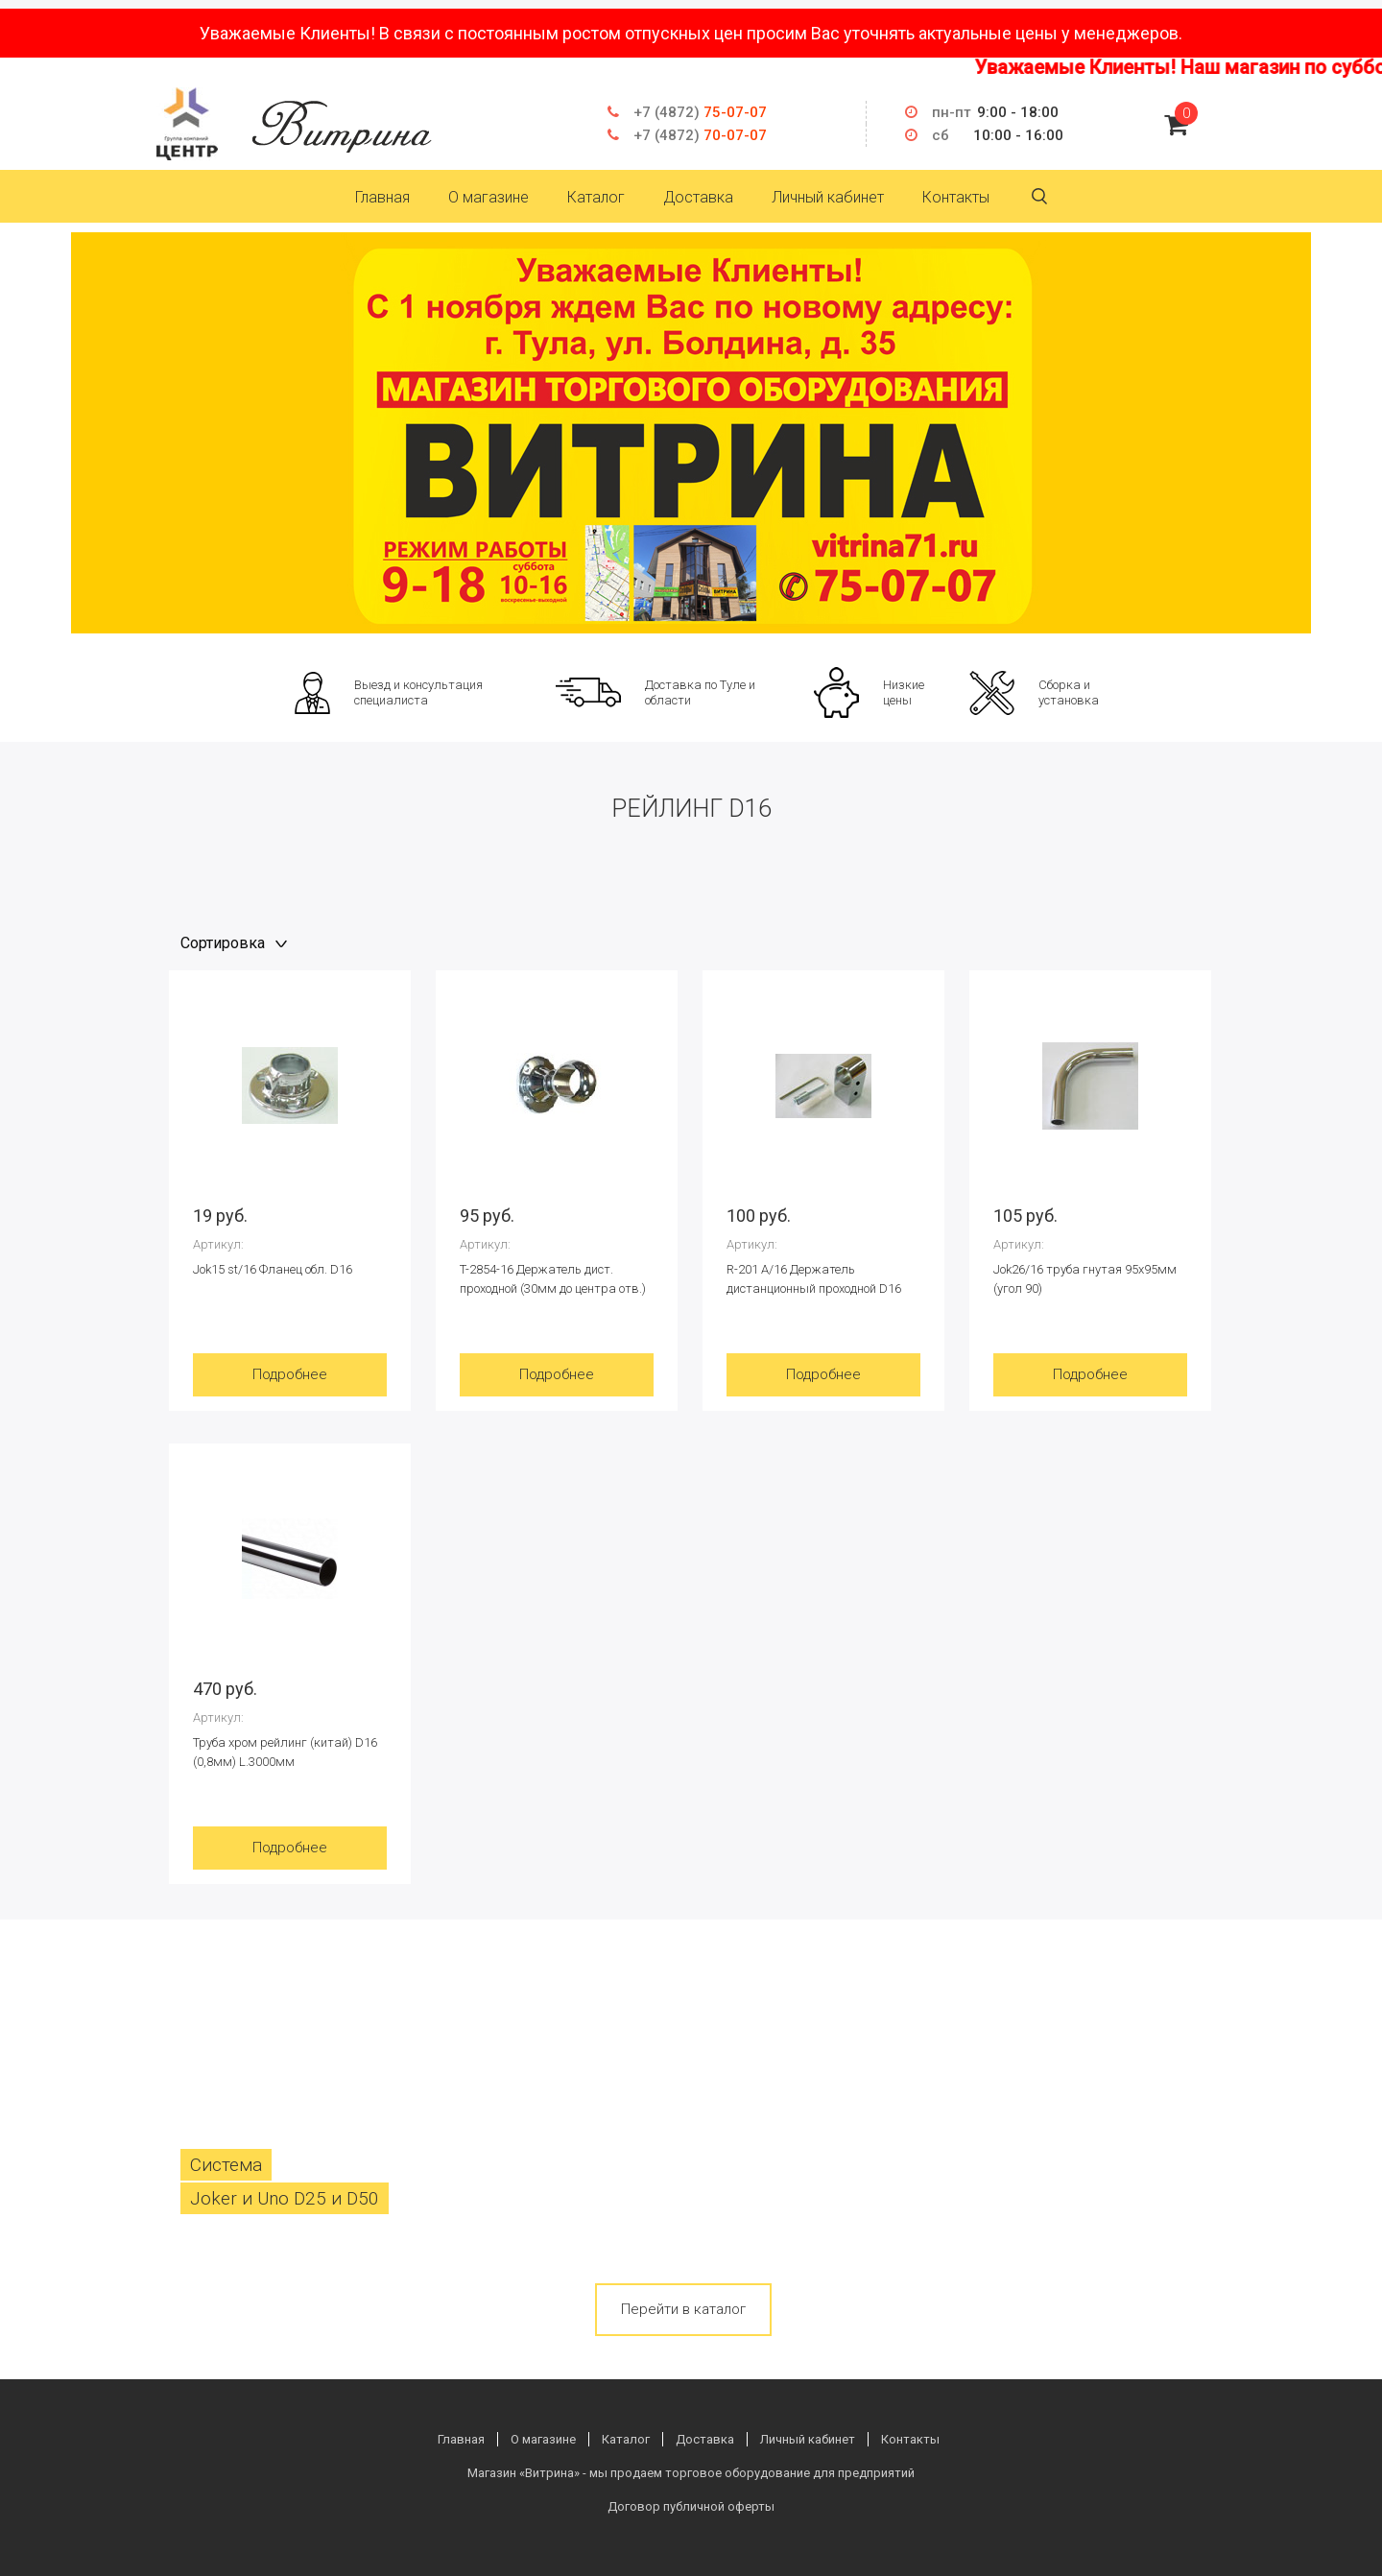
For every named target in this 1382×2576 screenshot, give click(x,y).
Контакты (955, 197)
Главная (382, 197)
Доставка (698, 197)
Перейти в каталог (683, 2309)
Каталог (596, 197)
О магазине (488, 197)
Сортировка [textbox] (222, 943)
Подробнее (289, 1374)
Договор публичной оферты (691, 2506)
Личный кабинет (828, 197)
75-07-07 (700, 112)
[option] (691, 432)
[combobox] (236, 943)
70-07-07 (700, 135)
